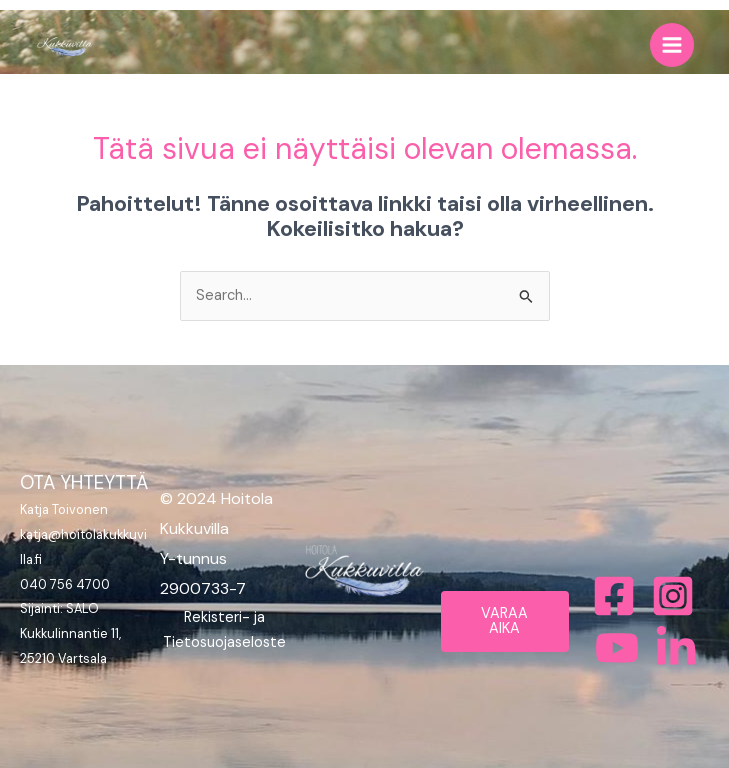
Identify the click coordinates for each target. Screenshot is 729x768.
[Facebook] (614, 596)
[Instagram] (673, 596)
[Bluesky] (676, 648)
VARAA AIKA (504, 621)
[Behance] (617, 648)
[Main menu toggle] (672, 45)
